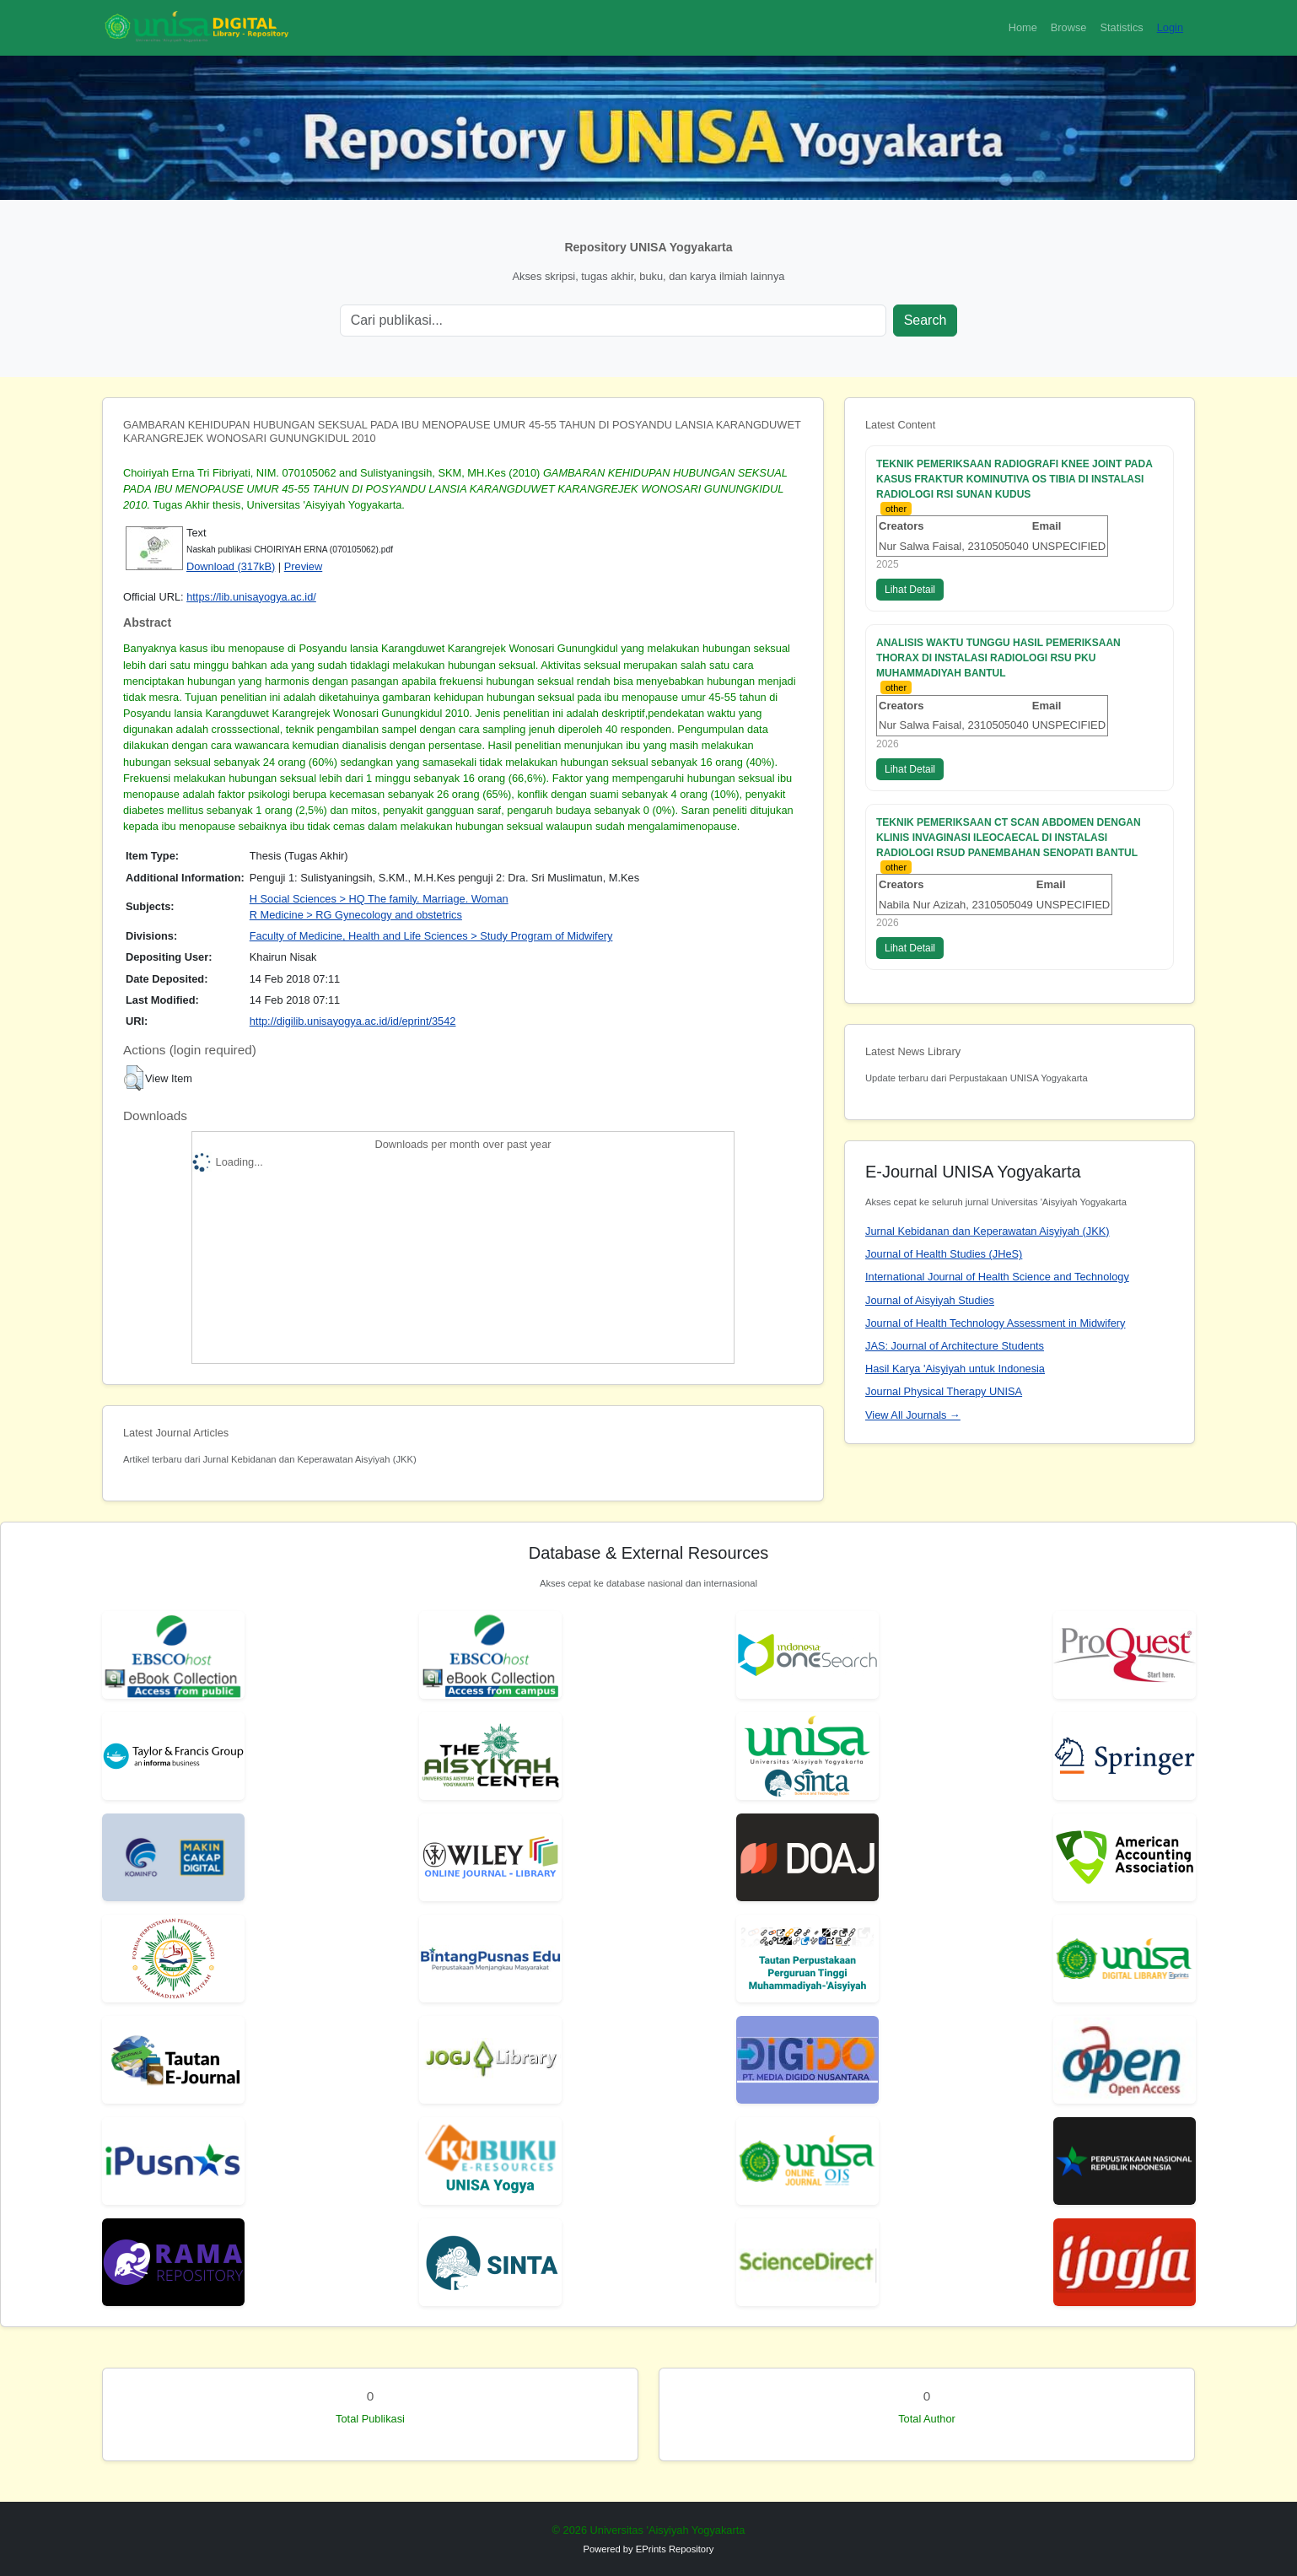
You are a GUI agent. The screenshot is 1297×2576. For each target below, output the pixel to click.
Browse (1069, 27)
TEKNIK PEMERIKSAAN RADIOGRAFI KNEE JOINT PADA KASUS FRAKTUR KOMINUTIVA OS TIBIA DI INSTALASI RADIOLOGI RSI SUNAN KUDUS (1014, 479)
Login (1170, 27)
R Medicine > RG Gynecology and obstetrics (356, 914)
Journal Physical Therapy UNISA (943, 1391)
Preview (303, 566)
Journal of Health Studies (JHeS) (943, 1254)
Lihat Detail (910, 589)
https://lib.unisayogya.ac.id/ (251, 596)
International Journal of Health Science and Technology (997, 1276)
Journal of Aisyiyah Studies (929, 1300)
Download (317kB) (230, 566)
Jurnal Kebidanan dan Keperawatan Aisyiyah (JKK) (987, 1231)
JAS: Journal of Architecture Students (954, 1345)
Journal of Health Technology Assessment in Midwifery (995, 1323)
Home (1023, 27)
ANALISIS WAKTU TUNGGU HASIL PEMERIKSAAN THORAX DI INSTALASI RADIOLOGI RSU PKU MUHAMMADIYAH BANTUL (998, 658)
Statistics (1121, 27)
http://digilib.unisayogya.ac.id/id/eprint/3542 (353, 1021)
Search (925, 320)
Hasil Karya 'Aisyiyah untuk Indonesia (955, 1368)
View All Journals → (913, 1415)
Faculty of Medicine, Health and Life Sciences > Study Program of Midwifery (431, 936)
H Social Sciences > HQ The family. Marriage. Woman (379, 898)
